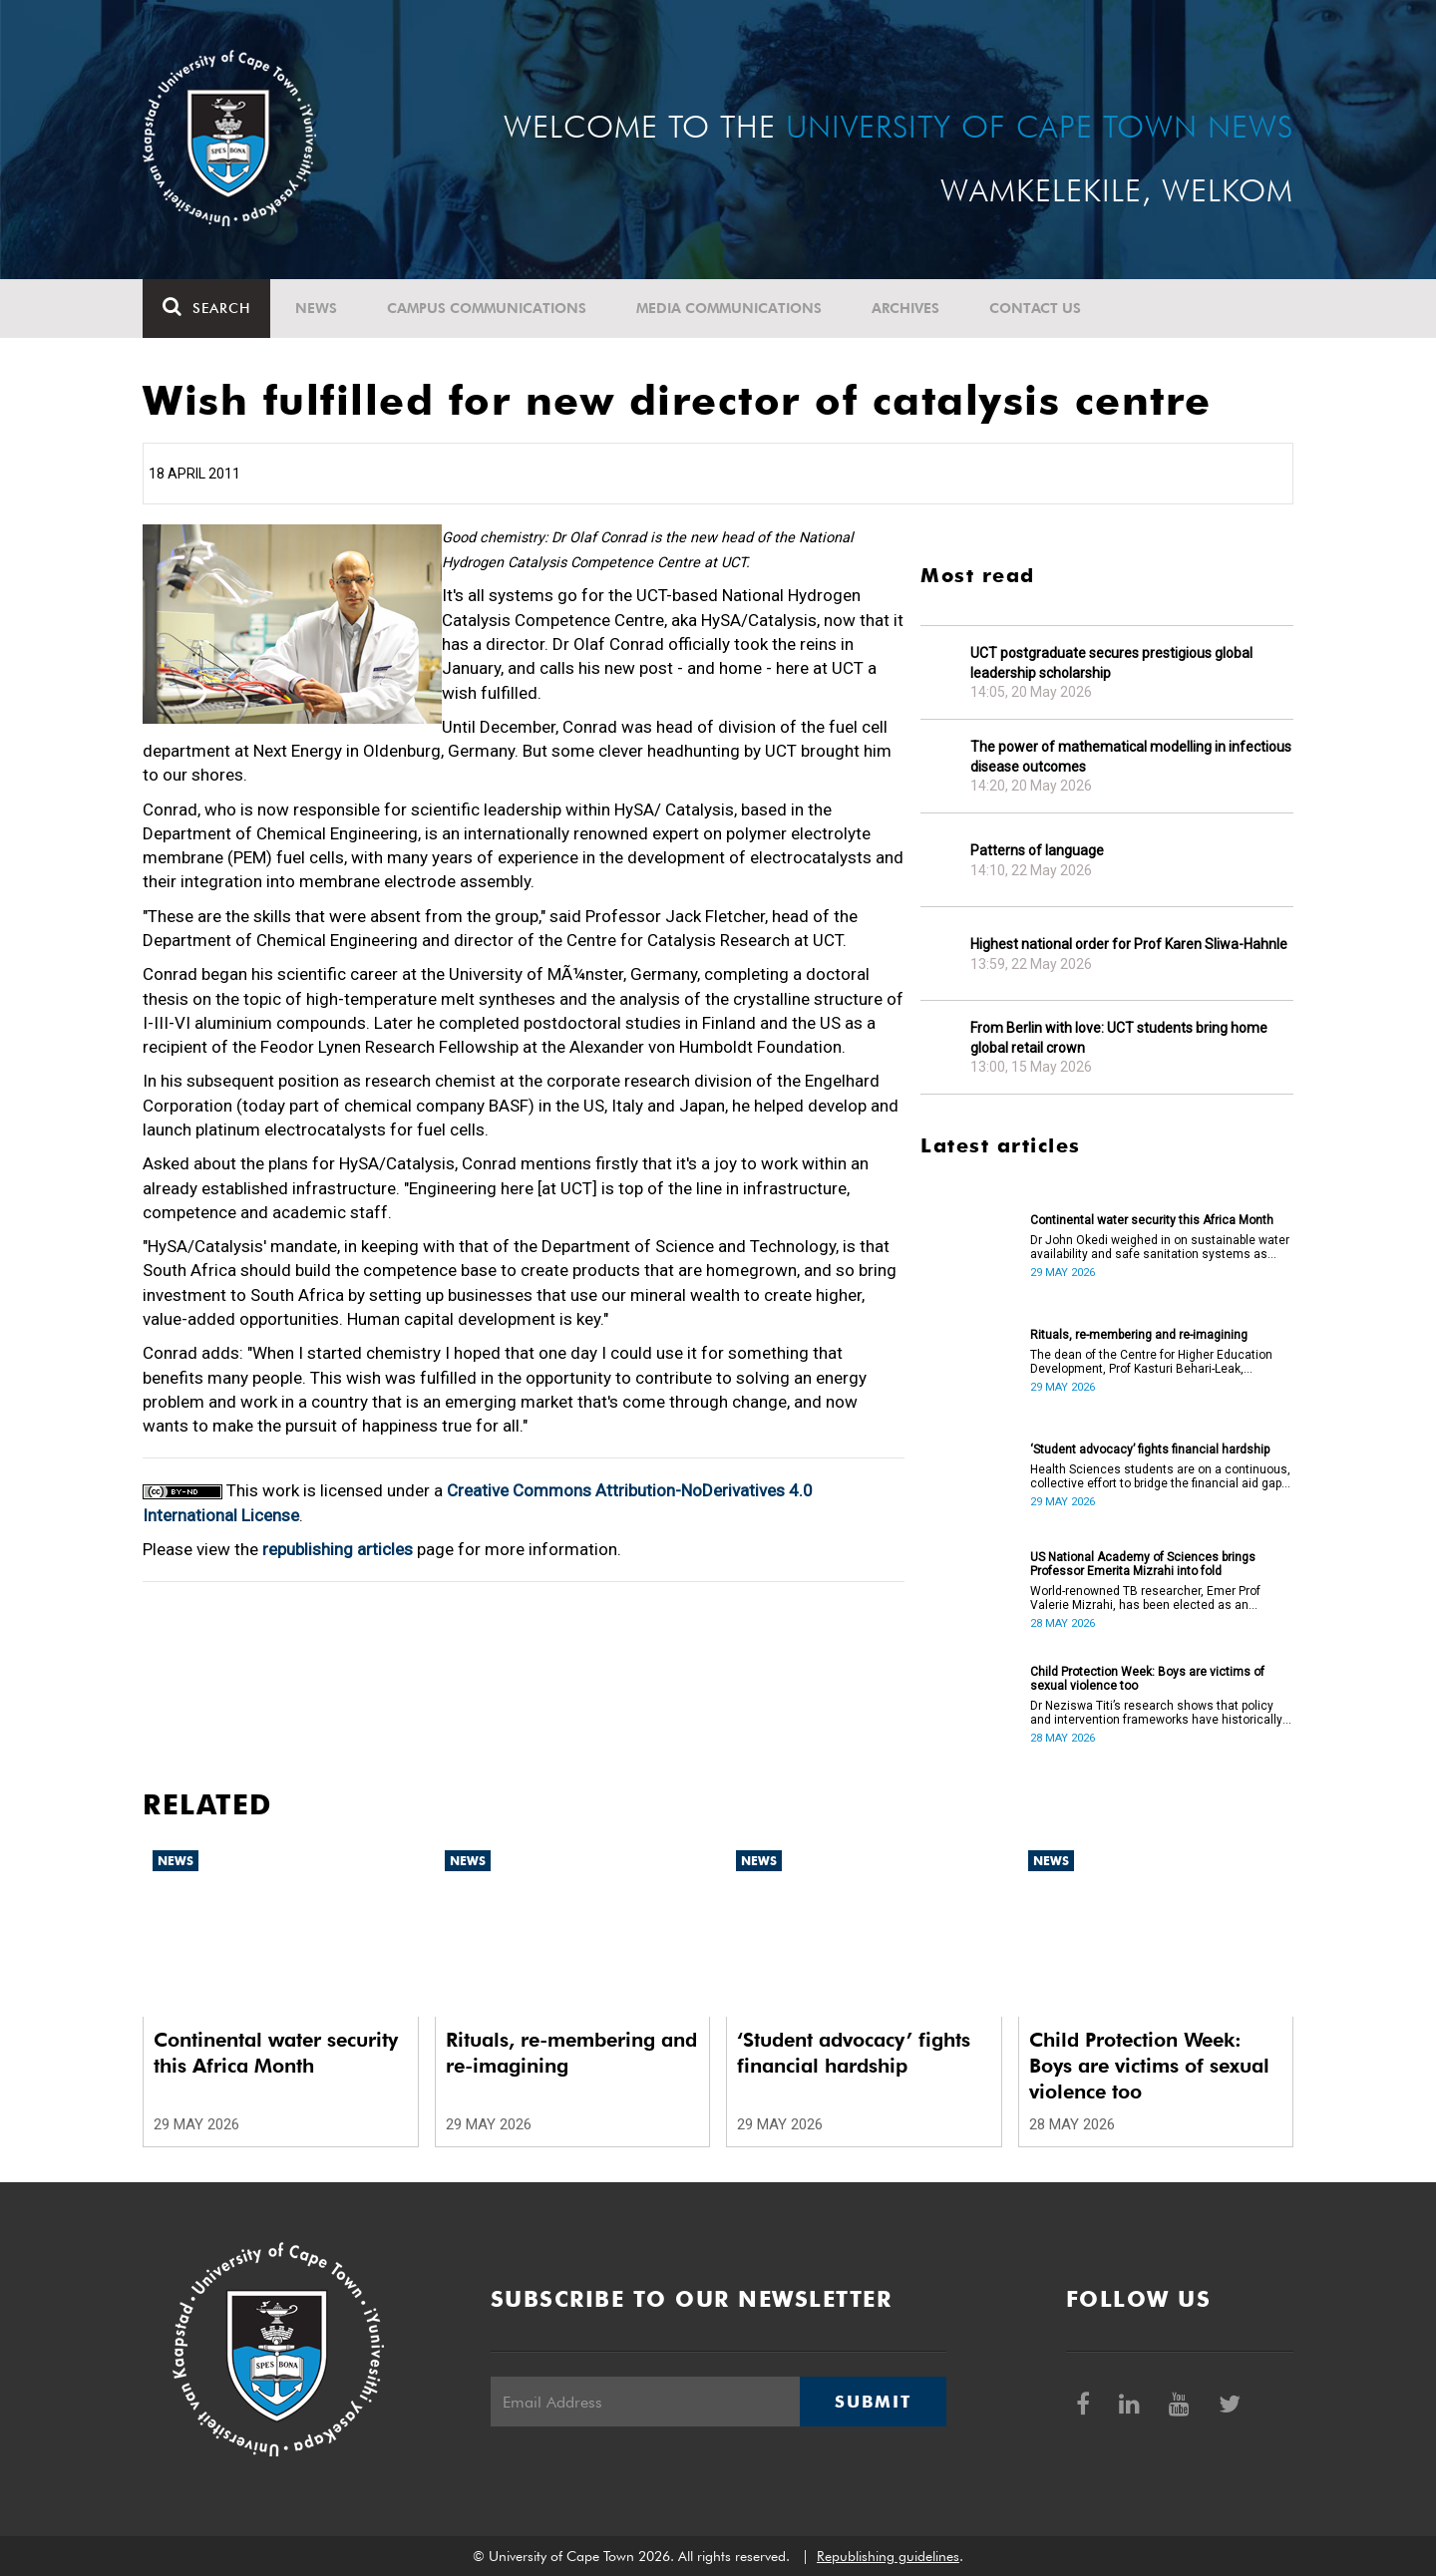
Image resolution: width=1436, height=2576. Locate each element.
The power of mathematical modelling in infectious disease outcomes (1130, 757)
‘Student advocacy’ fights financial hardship (1149, 1449)
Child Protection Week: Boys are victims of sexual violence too (1147, 1679)
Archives (905, 308)
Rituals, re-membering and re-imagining (1139, 1335)
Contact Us (1035, 308)
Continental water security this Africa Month (1151, 1220)
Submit (872, 2402)
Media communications (729, 308)
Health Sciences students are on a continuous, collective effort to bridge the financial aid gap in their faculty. (1160, 1476)
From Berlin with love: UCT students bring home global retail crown (1118, 1038)
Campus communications (486, 308)
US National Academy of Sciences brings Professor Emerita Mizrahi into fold (1143, 1564)
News (316, 308)
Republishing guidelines (888, 2556)
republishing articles (337, 1549)
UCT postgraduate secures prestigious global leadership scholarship (1111, 663)
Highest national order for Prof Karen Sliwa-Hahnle (1128, 944)
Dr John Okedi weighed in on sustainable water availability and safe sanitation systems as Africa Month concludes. (1159, 1247)
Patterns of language (1037, 850)
